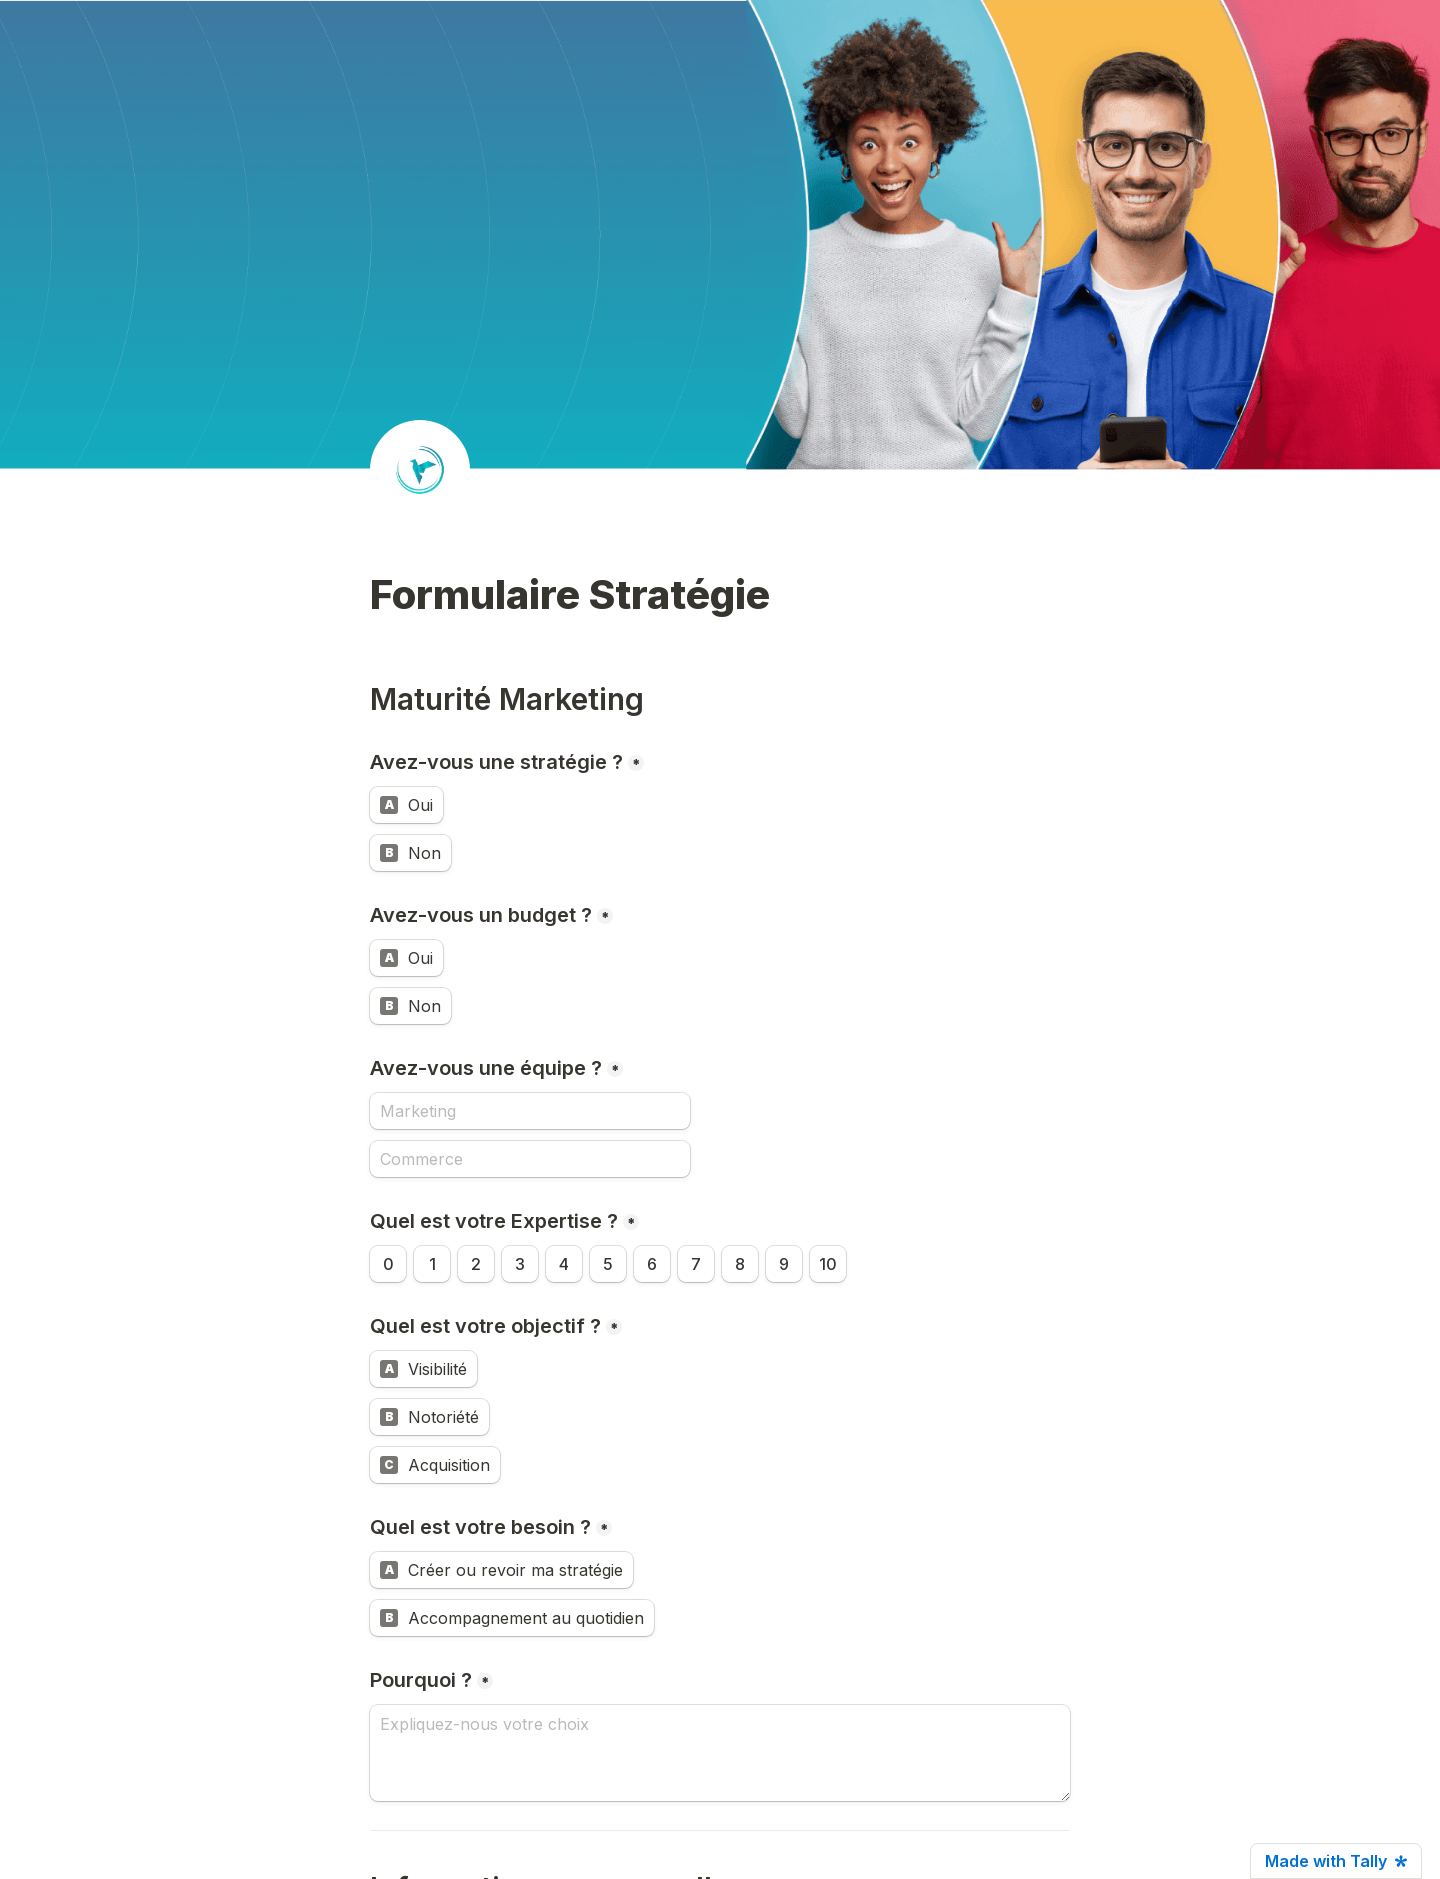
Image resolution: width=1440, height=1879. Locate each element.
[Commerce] (530, 1159)
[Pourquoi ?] (720, 1753)
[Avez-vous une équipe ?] (530, 1111)
